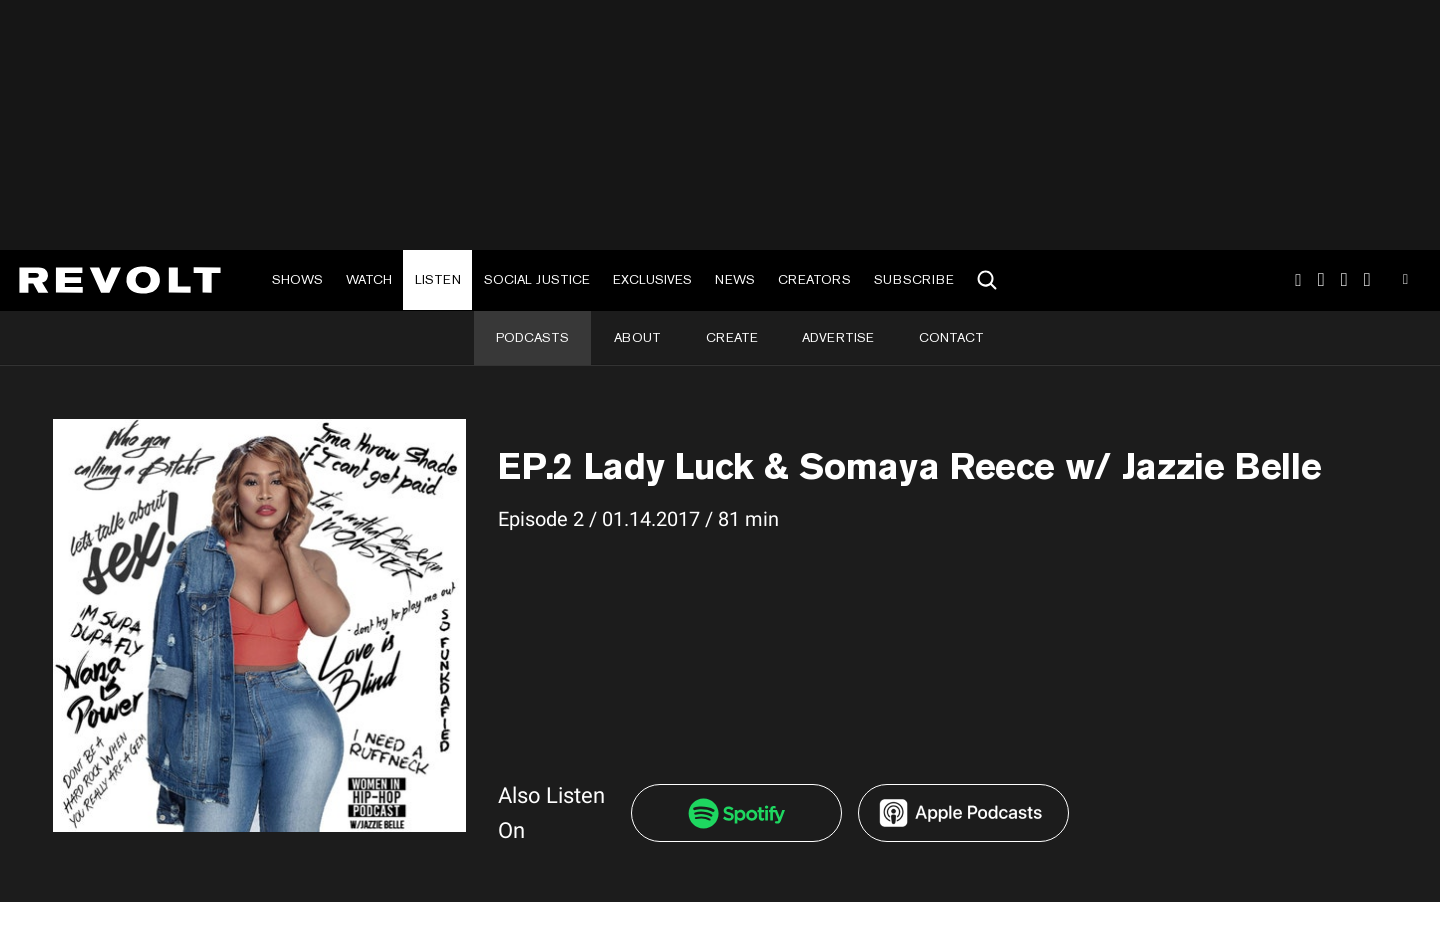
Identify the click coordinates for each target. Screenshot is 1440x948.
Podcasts (532, 337)
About (637, 337)
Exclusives (652, 279)
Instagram (1298, 280)
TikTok (1321, 280)
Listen (438, 279)
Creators (814, 279)
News (735, 279)
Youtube (1405, 282)
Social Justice (537, 279)
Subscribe (914, 279)
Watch (369, 279)
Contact (951, 337)
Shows (297, 279)
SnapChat (1344, 280)
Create (732, 337)
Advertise (838, 337)
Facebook (1367, 280)
